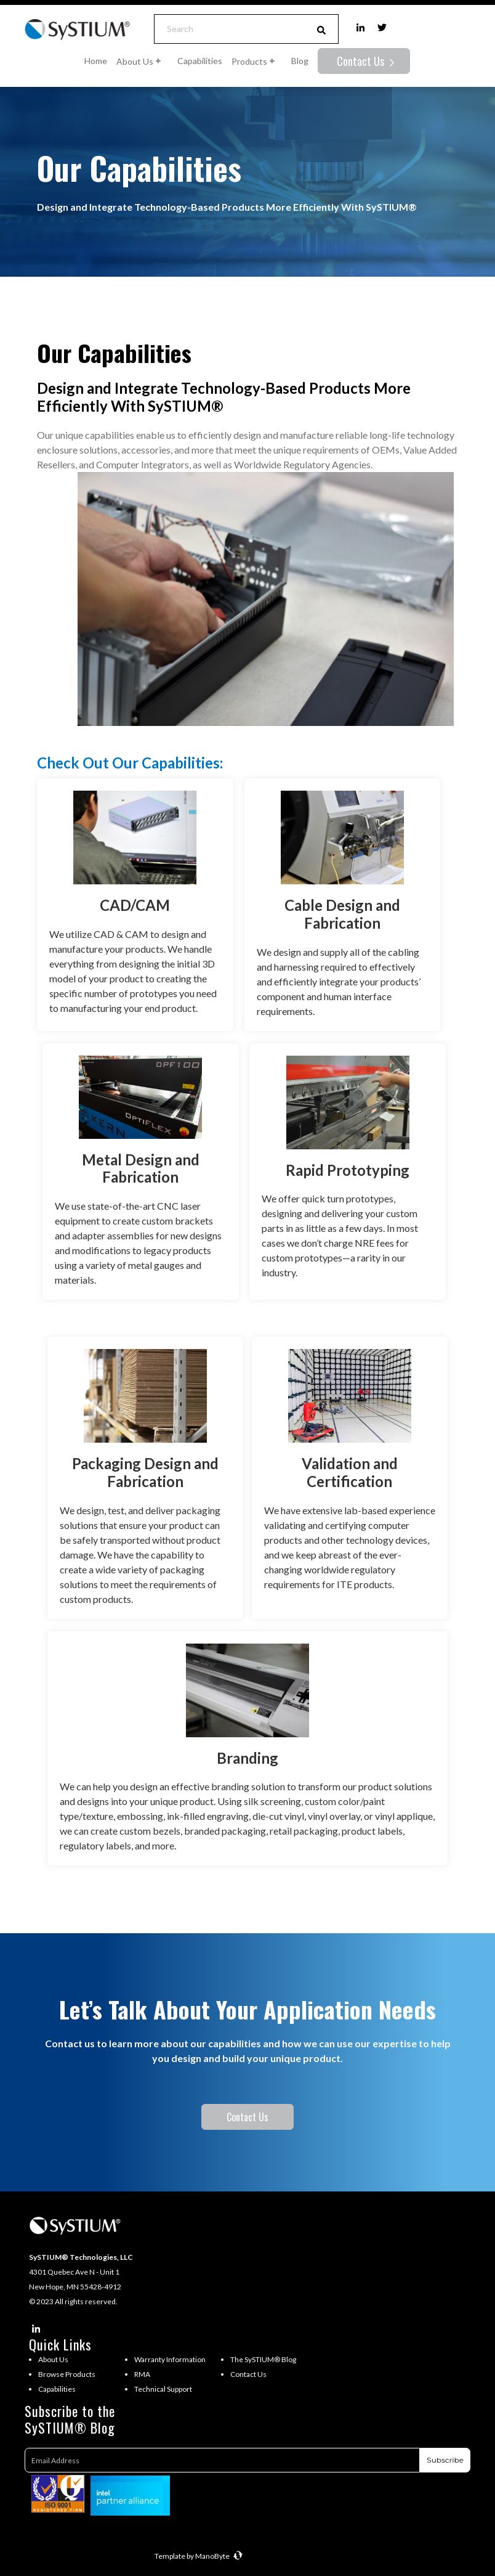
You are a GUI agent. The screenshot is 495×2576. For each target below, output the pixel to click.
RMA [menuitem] (142, 2374)
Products (256, 61)
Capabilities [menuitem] (57, 2389)
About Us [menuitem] (53, 2359)
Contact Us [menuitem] (248, 2374)
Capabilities (199, 60)
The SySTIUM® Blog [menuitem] (263, 2359)
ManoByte (219, 2556)
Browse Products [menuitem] (66, 2374)
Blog (299, 60)
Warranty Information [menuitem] (170, 2359)
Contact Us (362, 61)
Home (95, 60)
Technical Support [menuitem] (163, 2389)
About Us (142, 61)
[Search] (230, 29)
